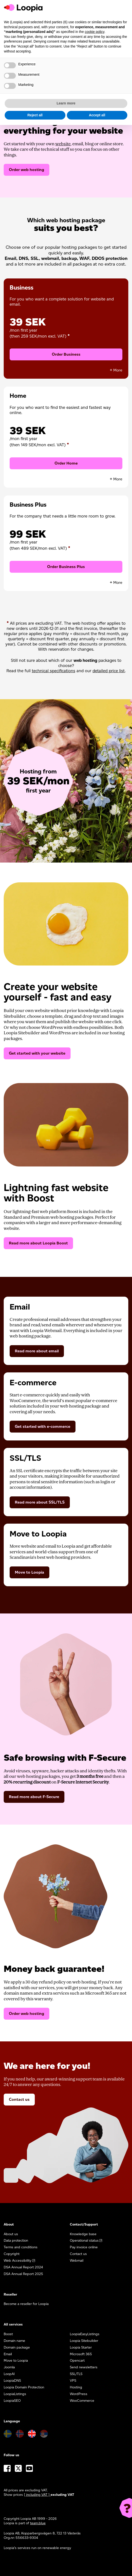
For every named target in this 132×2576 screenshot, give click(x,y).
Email (8, 2354)
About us (11, 2234)
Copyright (11, 2254)
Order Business (66, 354)
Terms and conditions (21, 2247)
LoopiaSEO (12, 2401)
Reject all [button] (34, 115)
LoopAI (9, 2374)
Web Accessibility (17, 2260)
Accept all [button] (97, 115)
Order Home (66, 463)
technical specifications (53, 670)
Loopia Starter (81, 2347)
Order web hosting (26, 2013)
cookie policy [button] (94, 32)
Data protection (16, 2240)
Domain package (17, 2347)
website (63, 144)
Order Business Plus (66, 566)
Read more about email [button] (37, 1351)
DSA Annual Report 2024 (23, 2267)
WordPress (78, 2394)
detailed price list (109, 670)
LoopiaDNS (12, 2380)
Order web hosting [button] (26, 169)
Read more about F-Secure (34, 1796)
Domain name (14, 2341)
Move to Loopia (29, 1572)
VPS (73, 2380)
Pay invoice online (84, 2247)
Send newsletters (83, 2367)
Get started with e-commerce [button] (42, 1426)
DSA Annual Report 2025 (23, 2274)
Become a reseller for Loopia (26, 2304)
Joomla (9, 2367)
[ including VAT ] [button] (37, 2495)
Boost (8, 2334)
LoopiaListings (15, 2394)
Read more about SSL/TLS (40, 1502)
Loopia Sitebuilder (84, 2341)
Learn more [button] (66, 103)
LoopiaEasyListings (84, 2334)
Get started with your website (37, 1053)
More (117, 370)
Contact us (19, 2099)
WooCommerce (82, 2401)
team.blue (38, 2523)
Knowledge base (83, 2234)
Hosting (76, 2387)
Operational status (84, 2240)
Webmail (76, 2260)
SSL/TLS (76, 2374)
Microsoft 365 (81, 2354)
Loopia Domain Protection (24, 2387)
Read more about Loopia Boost (38, 1243)
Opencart (77, 2360)
